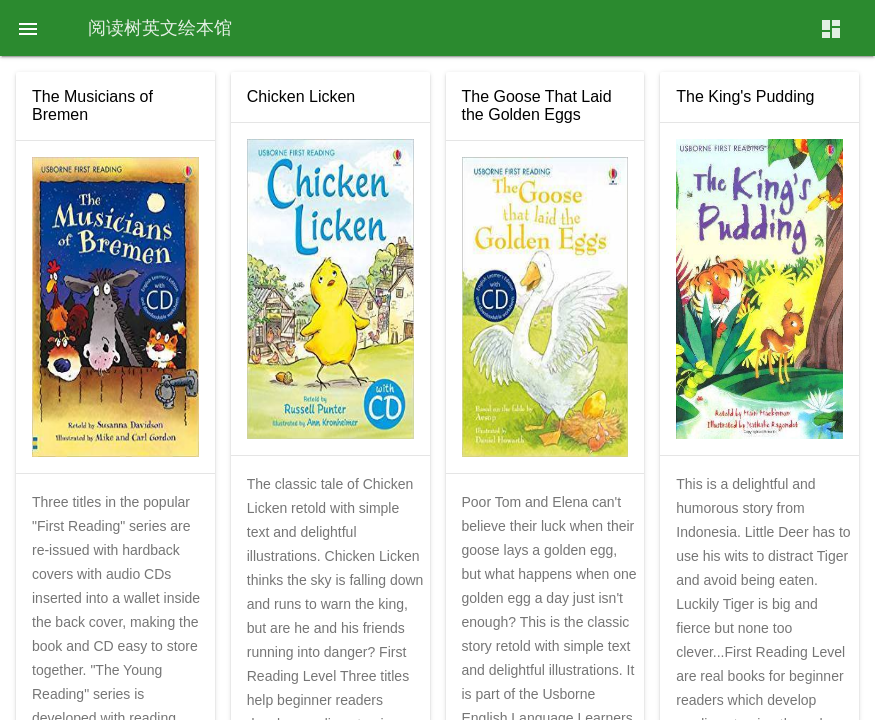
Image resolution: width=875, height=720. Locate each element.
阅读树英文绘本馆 (160, 27)
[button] (28, 28)
